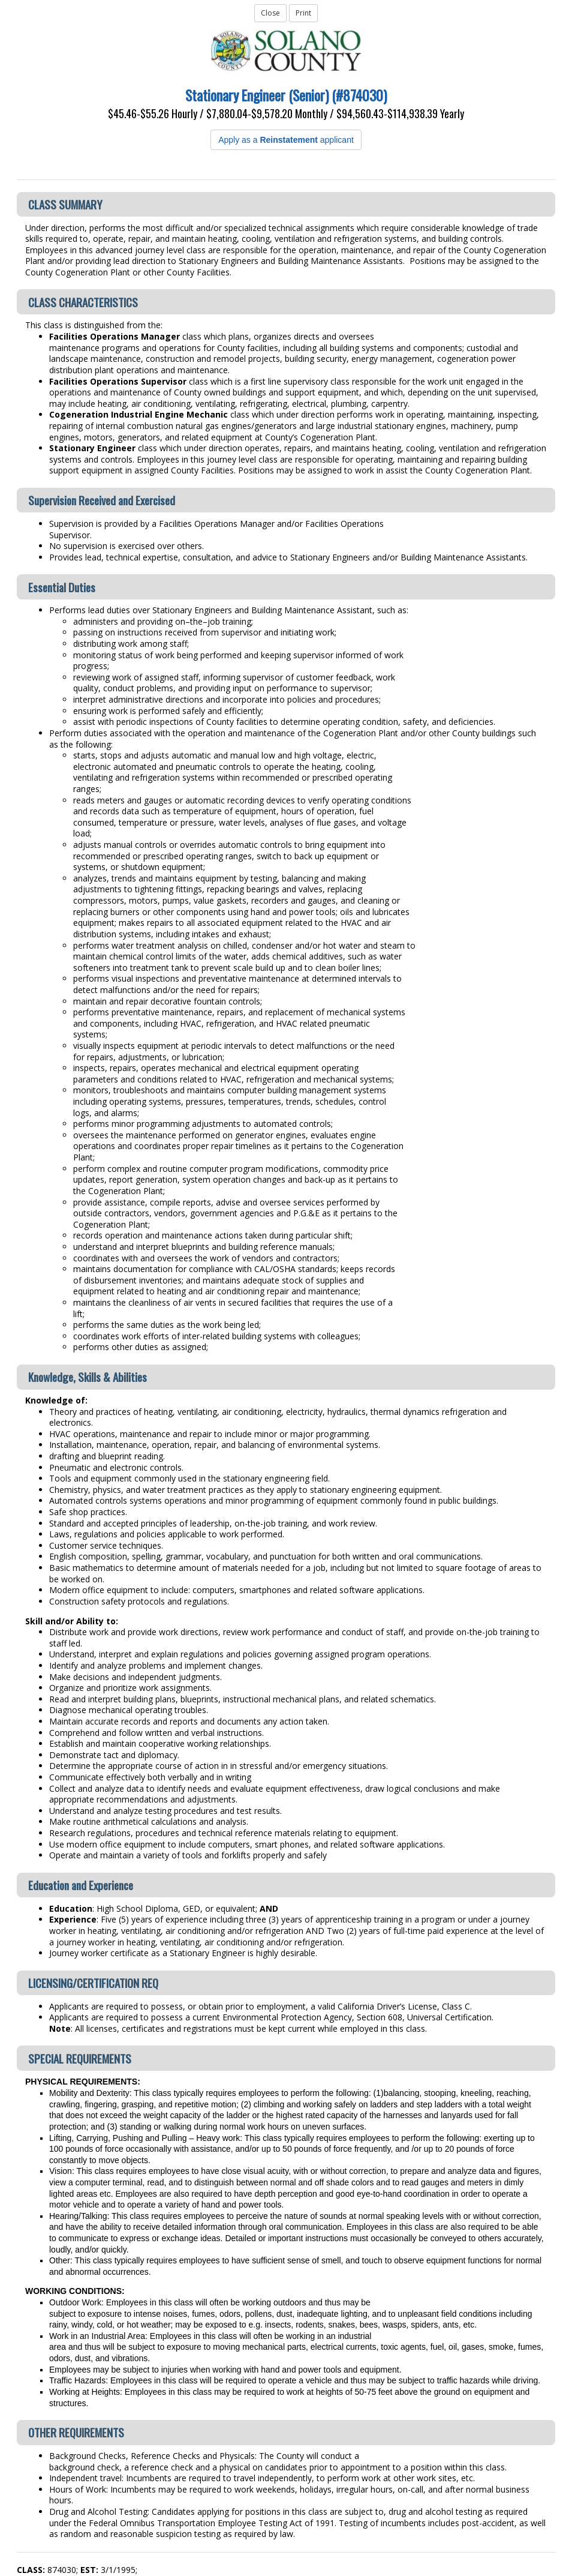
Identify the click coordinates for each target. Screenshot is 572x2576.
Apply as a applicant (286, 140)
